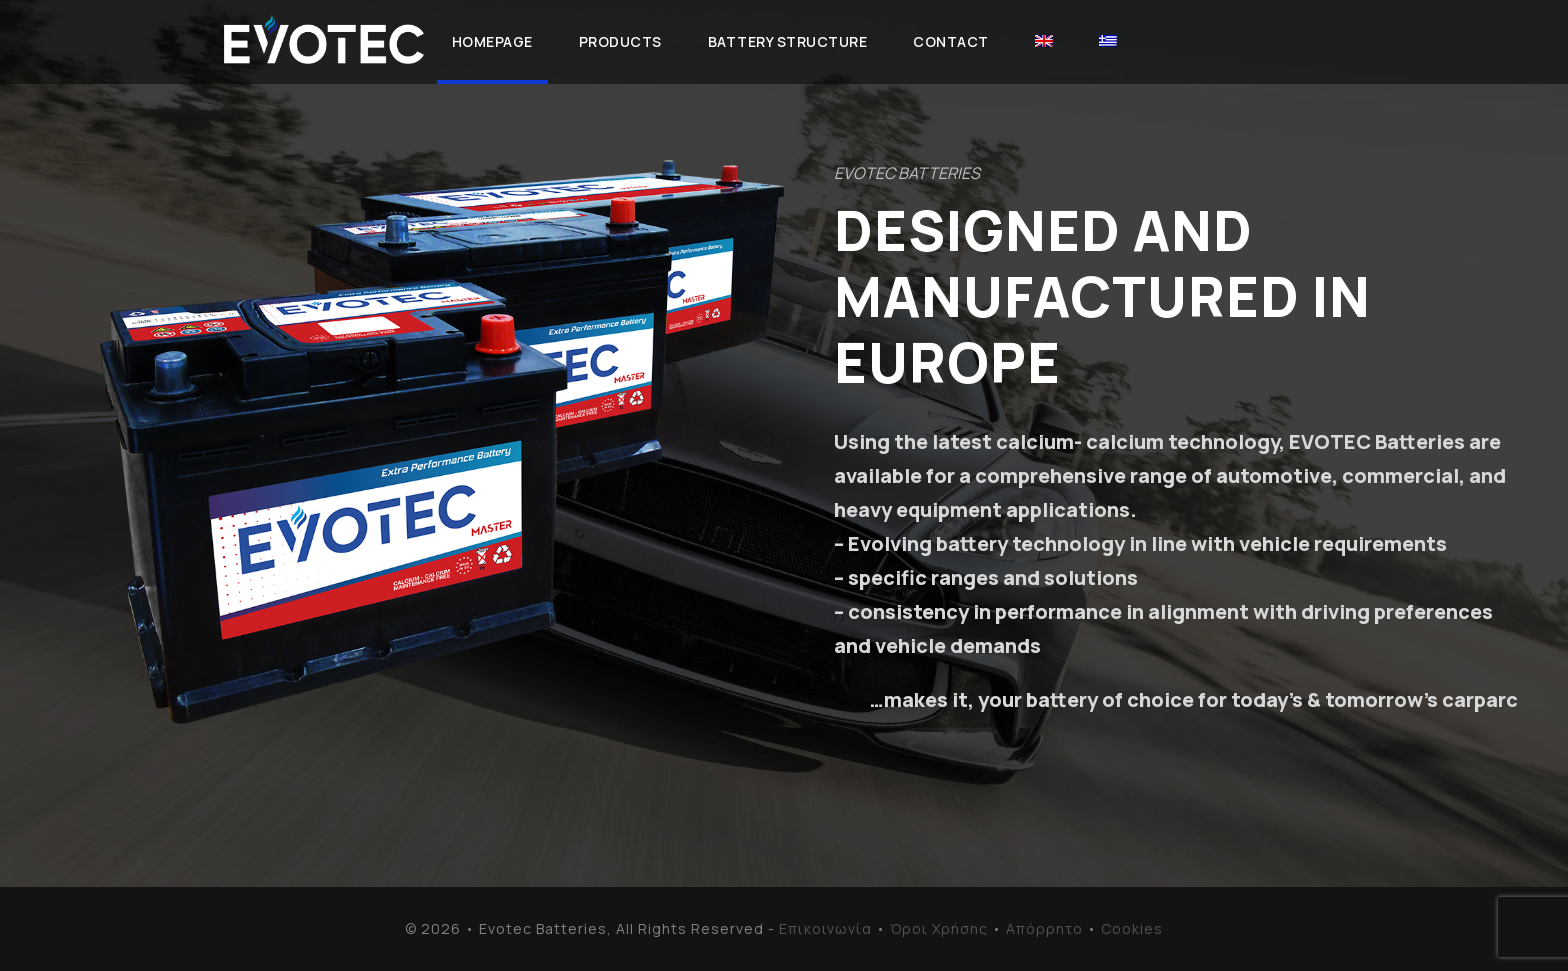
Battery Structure (788, 41)
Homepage (492, 41)
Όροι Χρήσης (939, 928)
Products (620, 41)
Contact (951, 41)
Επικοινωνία (825, 928)
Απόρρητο (1044, 928)
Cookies (1132, 928)
